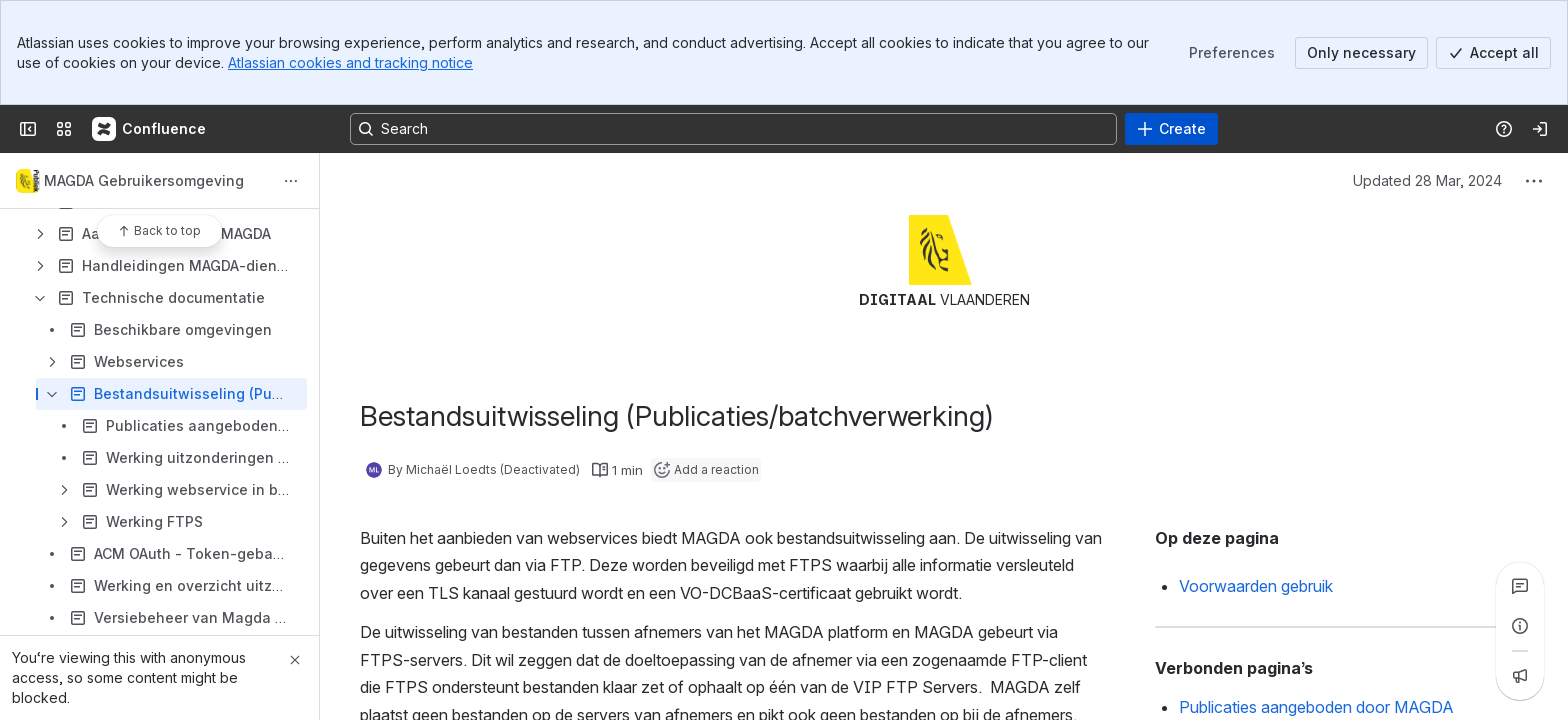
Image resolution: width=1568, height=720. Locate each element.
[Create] (1171, 129)
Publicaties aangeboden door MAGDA (1316, 707)
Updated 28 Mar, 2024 (1427, 180)
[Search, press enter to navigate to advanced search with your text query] (733, 129)
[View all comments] (1520, 586)
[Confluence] (150, 129)
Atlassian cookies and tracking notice (350, 62)
